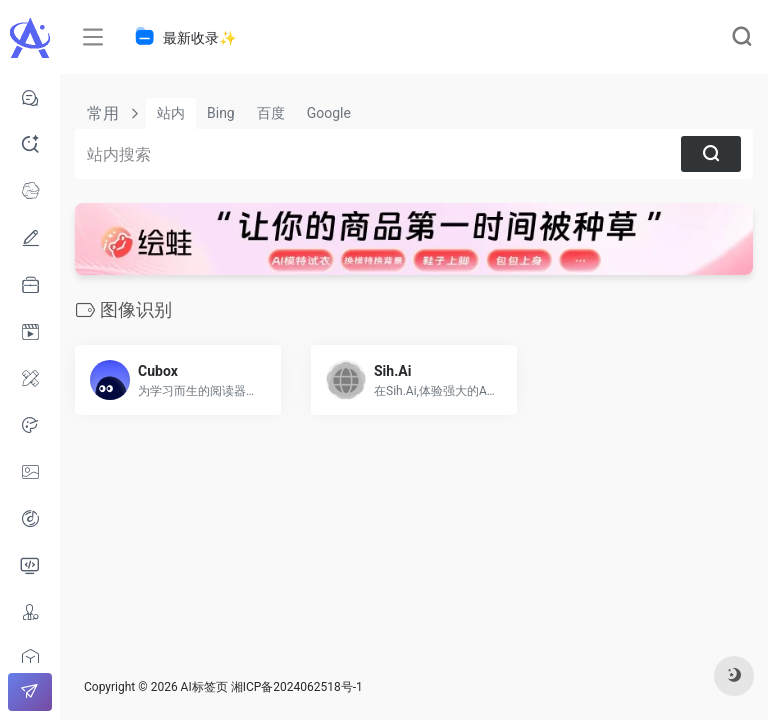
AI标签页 (204, 687)
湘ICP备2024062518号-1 (297, 687)
